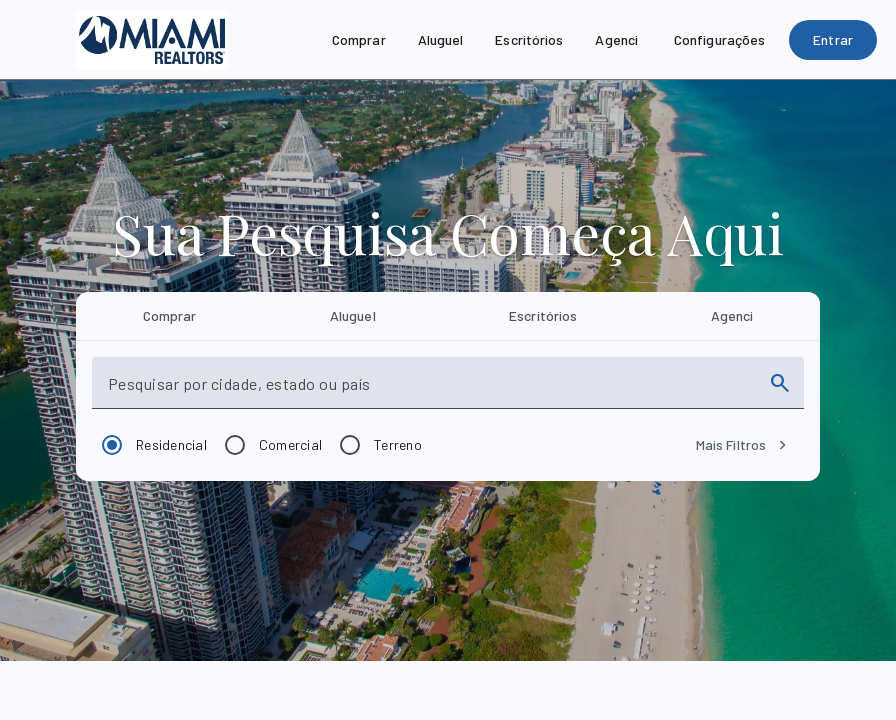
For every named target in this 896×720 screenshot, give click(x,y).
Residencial (171, 444)
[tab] (169, 316)
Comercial (290, 444)
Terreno (398, 444)
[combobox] (430, 391)
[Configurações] (719, 40)
